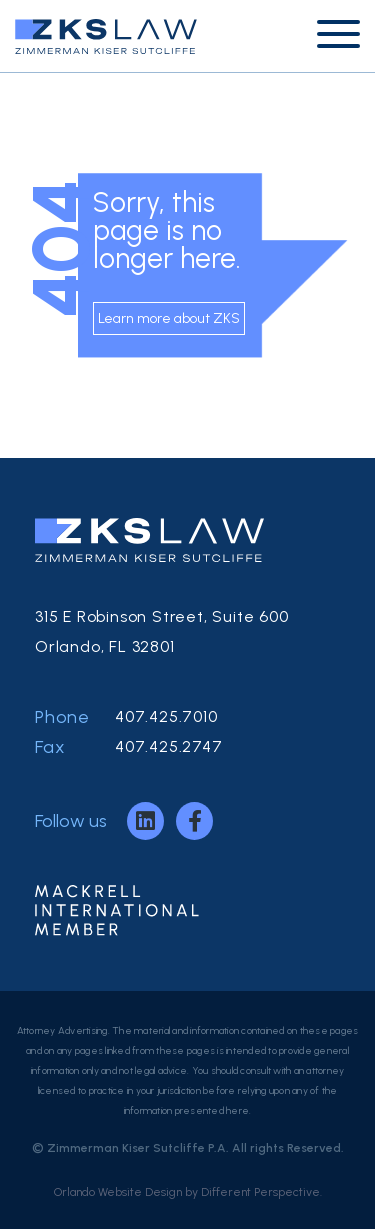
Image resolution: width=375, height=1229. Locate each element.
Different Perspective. (261, 1192)
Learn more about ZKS (169, 318)
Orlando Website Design (118, 1192)
